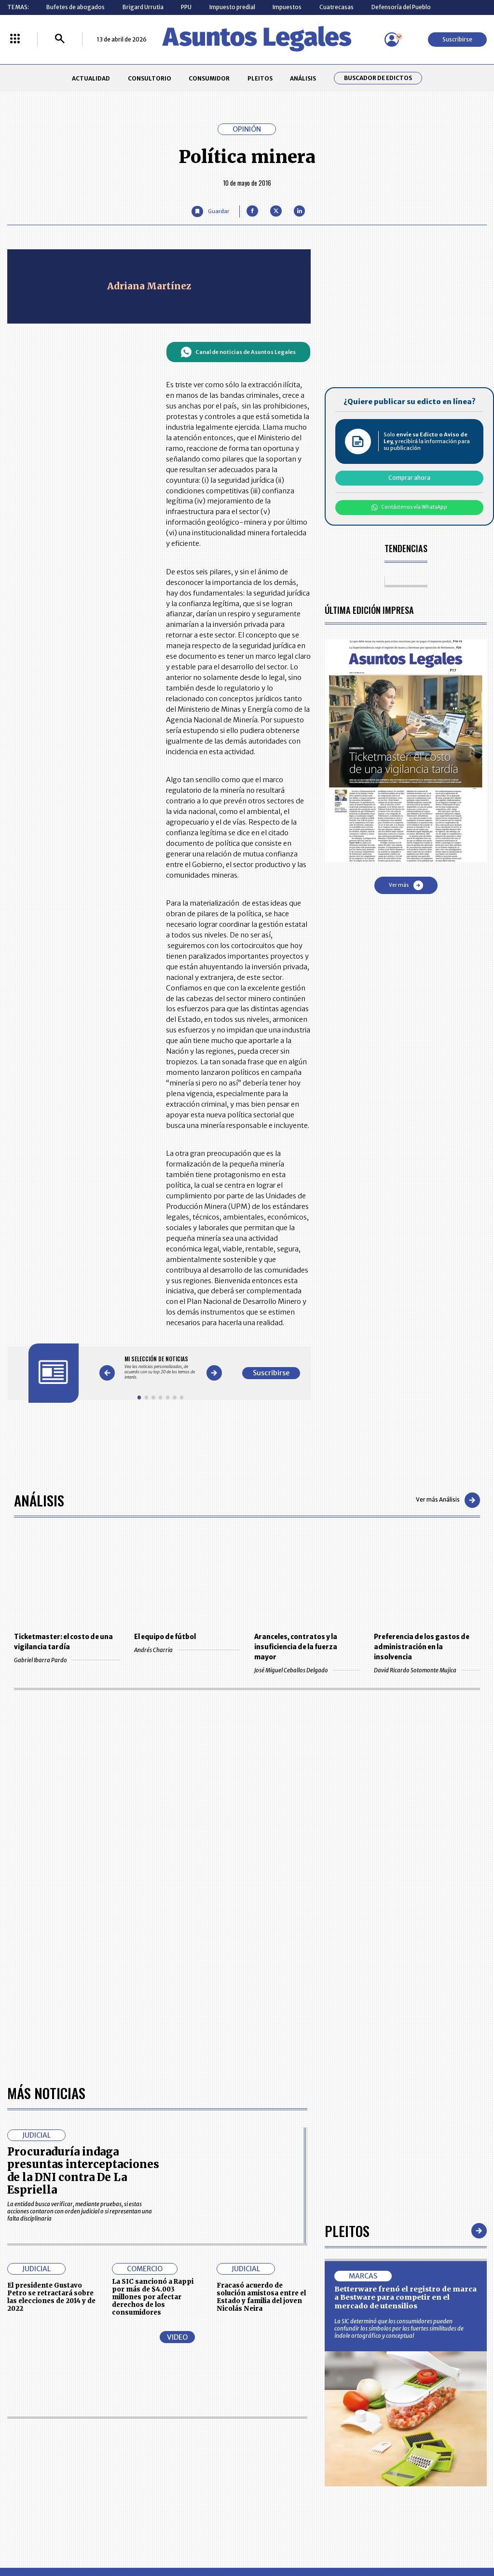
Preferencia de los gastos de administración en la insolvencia (421, 1647)
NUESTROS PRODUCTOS (189, 2442)
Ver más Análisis (448, 1500)
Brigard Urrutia (143, 7)
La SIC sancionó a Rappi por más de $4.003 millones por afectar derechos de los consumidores (152, 2019)
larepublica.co (46, 2536)
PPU (186, 7)
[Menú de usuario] (391, 39)
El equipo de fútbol (165, 1637)
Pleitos (347, 1953)
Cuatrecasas (336, 7)
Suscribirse (457, 39)
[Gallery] (160, 1368)
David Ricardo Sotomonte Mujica (427, 1670)
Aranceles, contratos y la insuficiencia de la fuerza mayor (295, 1647)
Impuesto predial (232, 7)
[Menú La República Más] (15, 39)
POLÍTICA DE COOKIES (186, 2481)
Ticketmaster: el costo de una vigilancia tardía (63, 1642)
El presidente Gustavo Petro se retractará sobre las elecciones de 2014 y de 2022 (51, 2019)
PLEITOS (260, 78)
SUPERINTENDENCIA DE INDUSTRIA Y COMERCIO (282, 2481)
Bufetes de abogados (75, 7)
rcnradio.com (449, 2536)
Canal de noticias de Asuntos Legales (238, 352)
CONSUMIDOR (209, 78)
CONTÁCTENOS (177, 2425)
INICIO (15, 2421)
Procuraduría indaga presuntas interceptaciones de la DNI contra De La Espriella (83, 1893)
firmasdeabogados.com (303, 2536)
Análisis (39, 1500)
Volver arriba (445, 2310)
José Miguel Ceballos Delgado (307, 1670)
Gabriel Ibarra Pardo (67, 1660)
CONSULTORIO (149, 78)
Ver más (406, 885)
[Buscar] (60, 39)
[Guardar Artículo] (210, 211)
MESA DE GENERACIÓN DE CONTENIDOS (280, 2425)
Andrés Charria (187, 1650)
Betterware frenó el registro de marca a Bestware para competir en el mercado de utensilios (405, 2020)
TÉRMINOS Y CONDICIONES (192, 2460)
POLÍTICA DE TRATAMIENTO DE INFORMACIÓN (288, 2461)
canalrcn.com (385, 2536)
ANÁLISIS (303, 78)
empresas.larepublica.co (204, 2536)
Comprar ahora (409, 477)
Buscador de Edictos (378, 78)
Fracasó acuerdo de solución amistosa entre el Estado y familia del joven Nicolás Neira (261, 2019)
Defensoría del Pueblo (401, 7)
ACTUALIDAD (91, 78)
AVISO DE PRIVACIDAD (279, 2442)
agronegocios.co (116, 2536)
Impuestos (287, 7)
